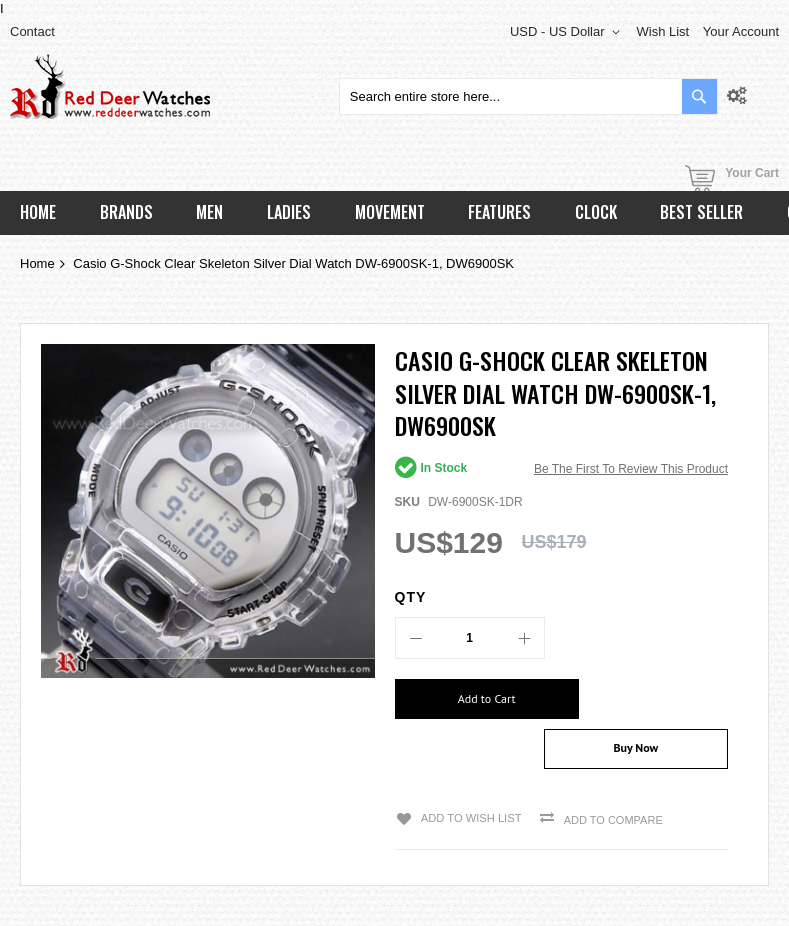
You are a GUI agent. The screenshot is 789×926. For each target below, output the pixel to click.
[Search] (699, 96)
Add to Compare (609, 780)
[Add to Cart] (471, 699)
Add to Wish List (468, 778)
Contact (32, 31)
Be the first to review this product (631, 469)
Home (37, 263)
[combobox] (528, 96)
